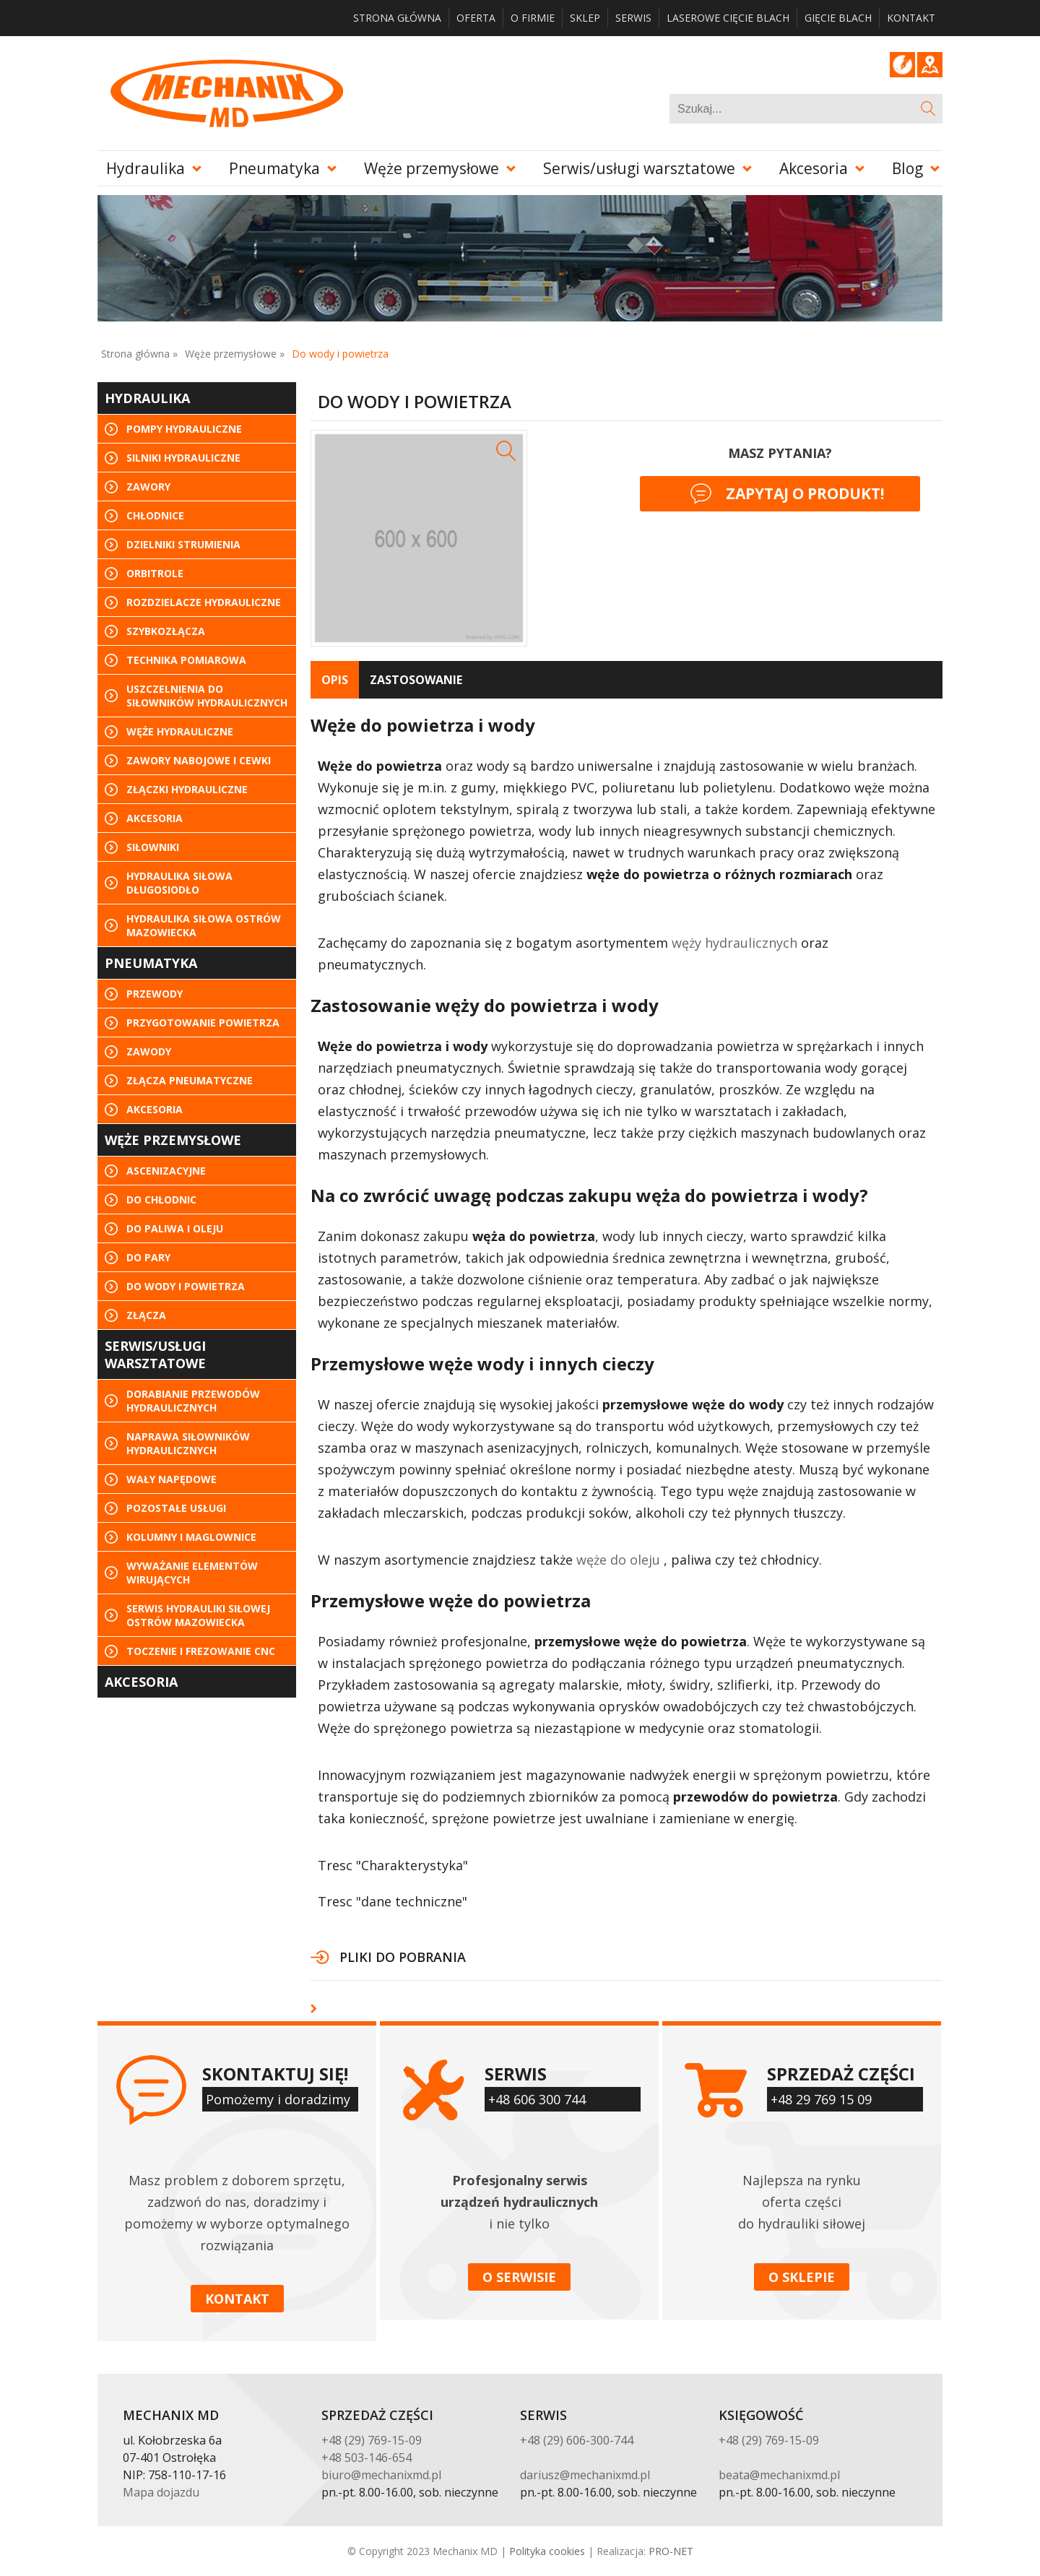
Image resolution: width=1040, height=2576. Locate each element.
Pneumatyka (274, 168)
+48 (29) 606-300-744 (576, 2440)
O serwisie (519, 2277)
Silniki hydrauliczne (183, 457)
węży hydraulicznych (734, 942)
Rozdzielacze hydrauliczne (203, 602)
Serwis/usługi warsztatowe (639, 168)
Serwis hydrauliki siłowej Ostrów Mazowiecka (198, 1615)
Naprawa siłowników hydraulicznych (188, 1443)
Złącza (146, 1315)
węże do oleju (618, 1559)
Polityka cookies (547, 2551)
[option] (418, 538)
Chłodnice (155, 515)
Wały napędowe (171, 1479)
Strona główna (397, 18)
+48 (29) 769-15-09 (371, 2440)
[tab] (335, 680)
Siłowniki (152, 847)
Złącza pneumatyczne (189, 1080)
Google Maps (929, 64)
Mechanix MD (226, 93)
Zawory (148, 486)
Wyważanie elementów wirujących (192, 1572)
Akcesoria (813, 168)
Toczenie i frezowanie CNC (200, 1651)
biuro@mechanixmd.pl (381, 2475)
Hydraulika (145, 168)
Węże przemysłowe (431, 168)
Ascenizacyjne (166, 1170)
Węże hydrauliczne (179, 731)
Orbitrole (154, 573)
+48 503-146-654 (366, 2457)
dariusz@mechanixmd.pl (585, 2475)
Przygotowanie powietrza (203, 1022)
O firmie (533, 18)
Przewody (154, 993)
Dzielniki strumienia (183, 544)
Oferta (475, 18)
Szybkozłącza (165, 631)
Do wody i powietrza (185, 1286)
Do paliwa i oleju (174, 1228)
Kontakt (911, 18)
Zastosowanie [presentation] (416, 680)
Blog (902, 64)
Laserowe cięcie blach (728, 18)
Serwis (633, 18)
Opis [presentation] (334, 680)
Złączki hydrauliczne (187, 789)
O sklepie (801, 2277)
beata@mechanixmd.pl (779, 2475)
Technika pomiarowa (186, 660)
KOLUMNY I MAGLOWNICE (191, 1537)
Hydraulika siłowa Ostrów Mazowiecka (203, 925)
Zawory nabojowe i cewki (198, 760)
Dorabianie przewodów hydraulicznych (193, 1400)
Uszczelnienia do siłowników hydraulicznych (206, 695)
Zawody (148, 1051)
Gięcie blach (838, 18)
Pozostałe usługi (176, 1508)
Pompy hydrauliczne (184, 429)
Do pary (148, 1257)
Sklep (585, 18)
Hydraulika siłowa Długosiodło (179, 882)
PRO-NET (671, 2551)
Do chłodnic (161, 1199)
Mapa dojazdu (161, 2492)
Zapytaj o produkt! (787, 493)
